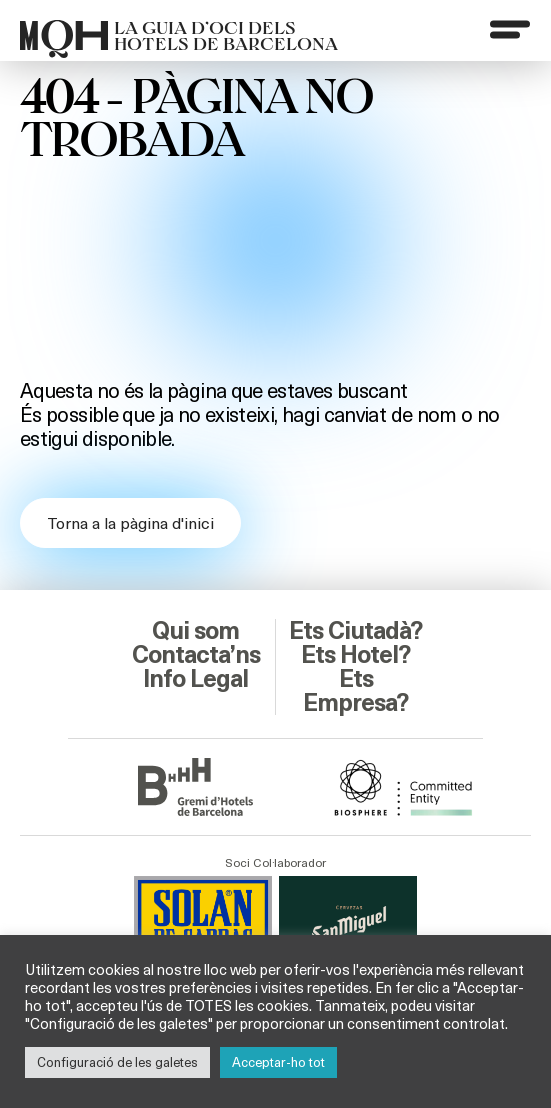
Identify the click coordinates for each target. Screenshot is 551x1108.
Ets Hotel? (355, 655)
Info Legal (195, 679)
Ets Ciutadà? (355, 631)
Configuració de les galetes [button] (117, 1062)
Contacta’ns (196, 655)
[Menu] (510, 29)
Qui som (195, 631)
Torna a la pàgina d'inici (130, 522)
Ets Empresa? (355, 691)
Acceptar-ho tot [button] (278, 1062)
